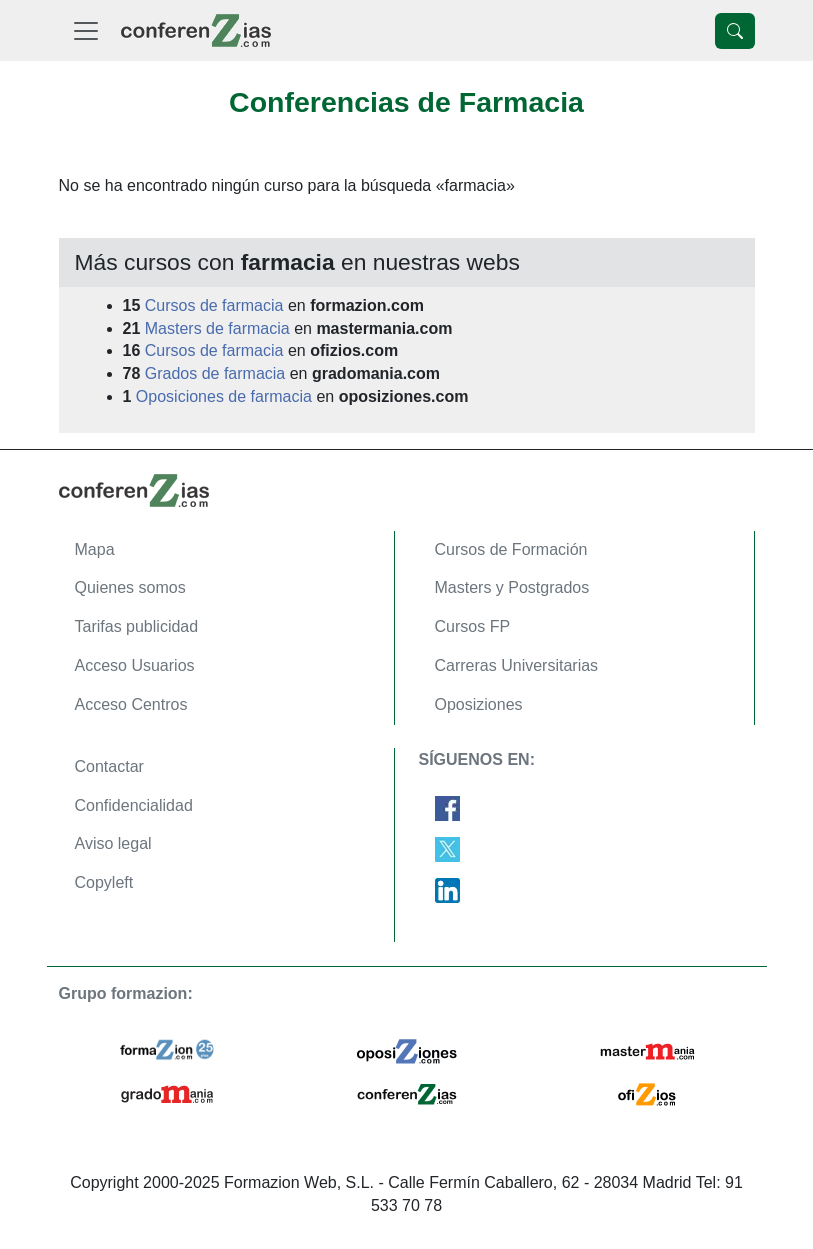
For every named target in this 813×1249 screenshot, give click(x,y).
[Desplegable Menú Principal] (86, 30)
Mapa (95, 549)
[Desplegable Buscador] (735, 31)
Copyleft (104, 882)
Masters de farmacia (217, 328)
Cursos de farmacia (214, 305)
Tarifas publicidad (137, 626)
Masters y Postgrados (512, 587)
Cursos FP (473, 626)
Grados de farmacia (215, 373)
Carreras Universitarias (517, 665)
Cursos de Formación (511, 549)
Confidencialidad (134, 805)
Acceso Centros (131, 704)
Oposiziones (479, 704)
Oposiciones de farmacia (224, 396)
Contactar (109, 766)
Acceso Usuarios (135, 665)
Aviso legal (113, 843)
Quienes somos (130, 587)
